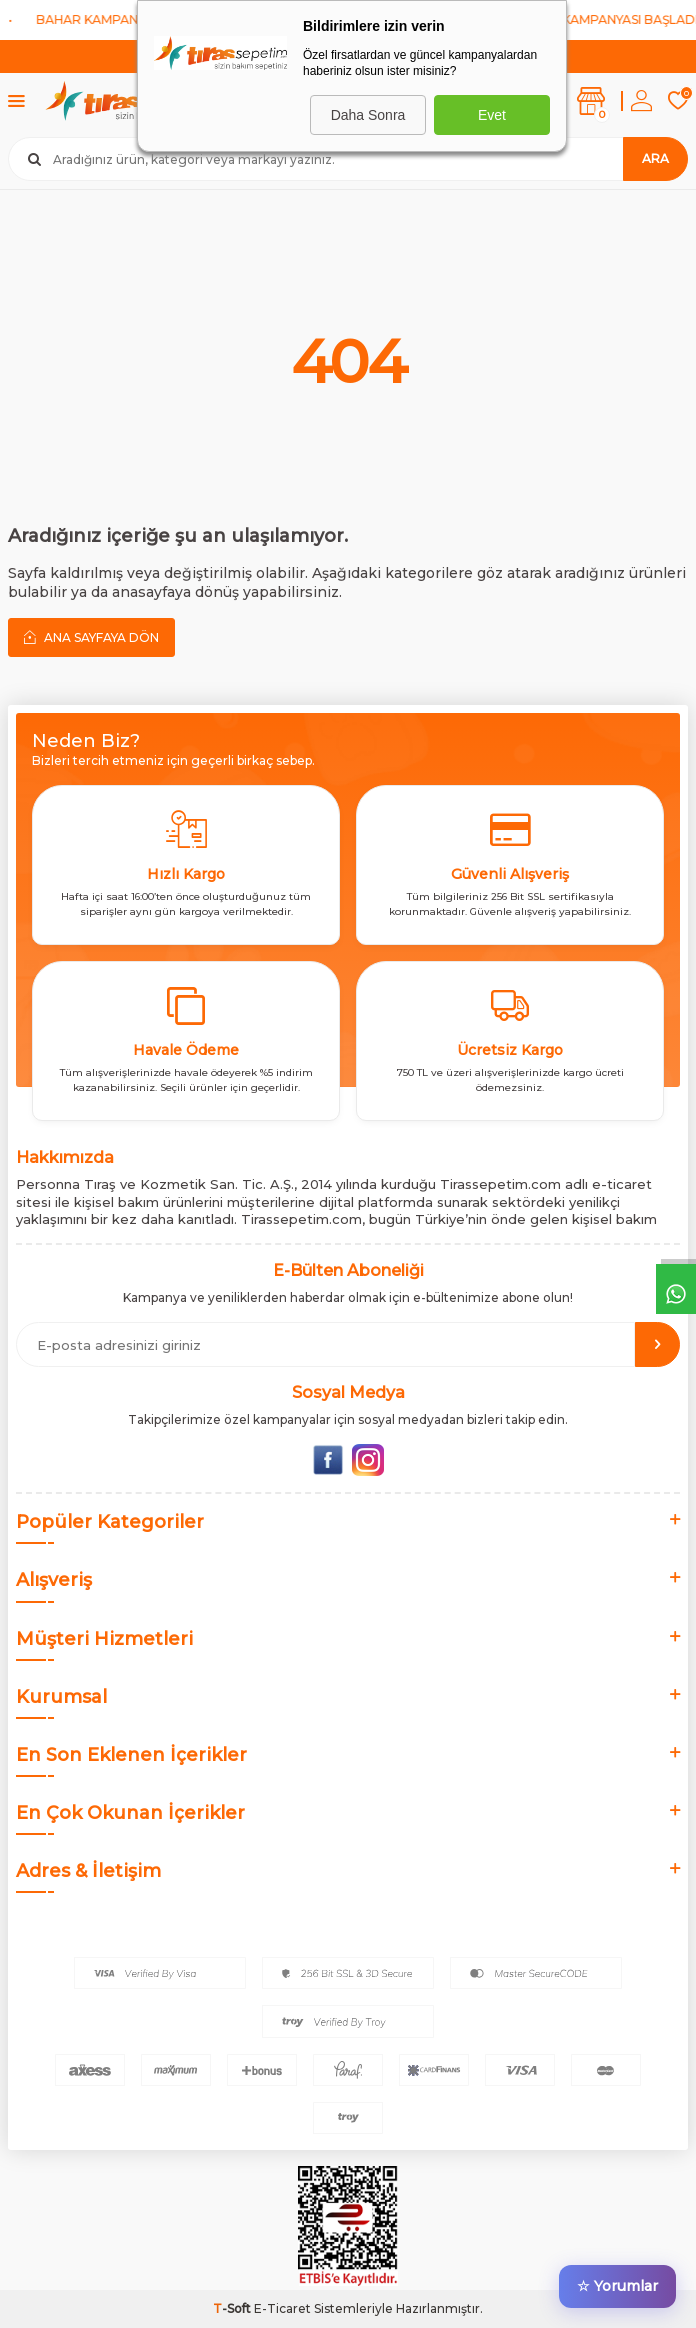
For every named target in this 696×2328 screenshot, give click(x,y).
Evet (492, 115)
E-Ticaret (282, 2308)
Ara (655, 158)
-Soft (233, 2308)
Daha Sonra (368, 115)
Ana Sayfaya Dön (91, 637)
